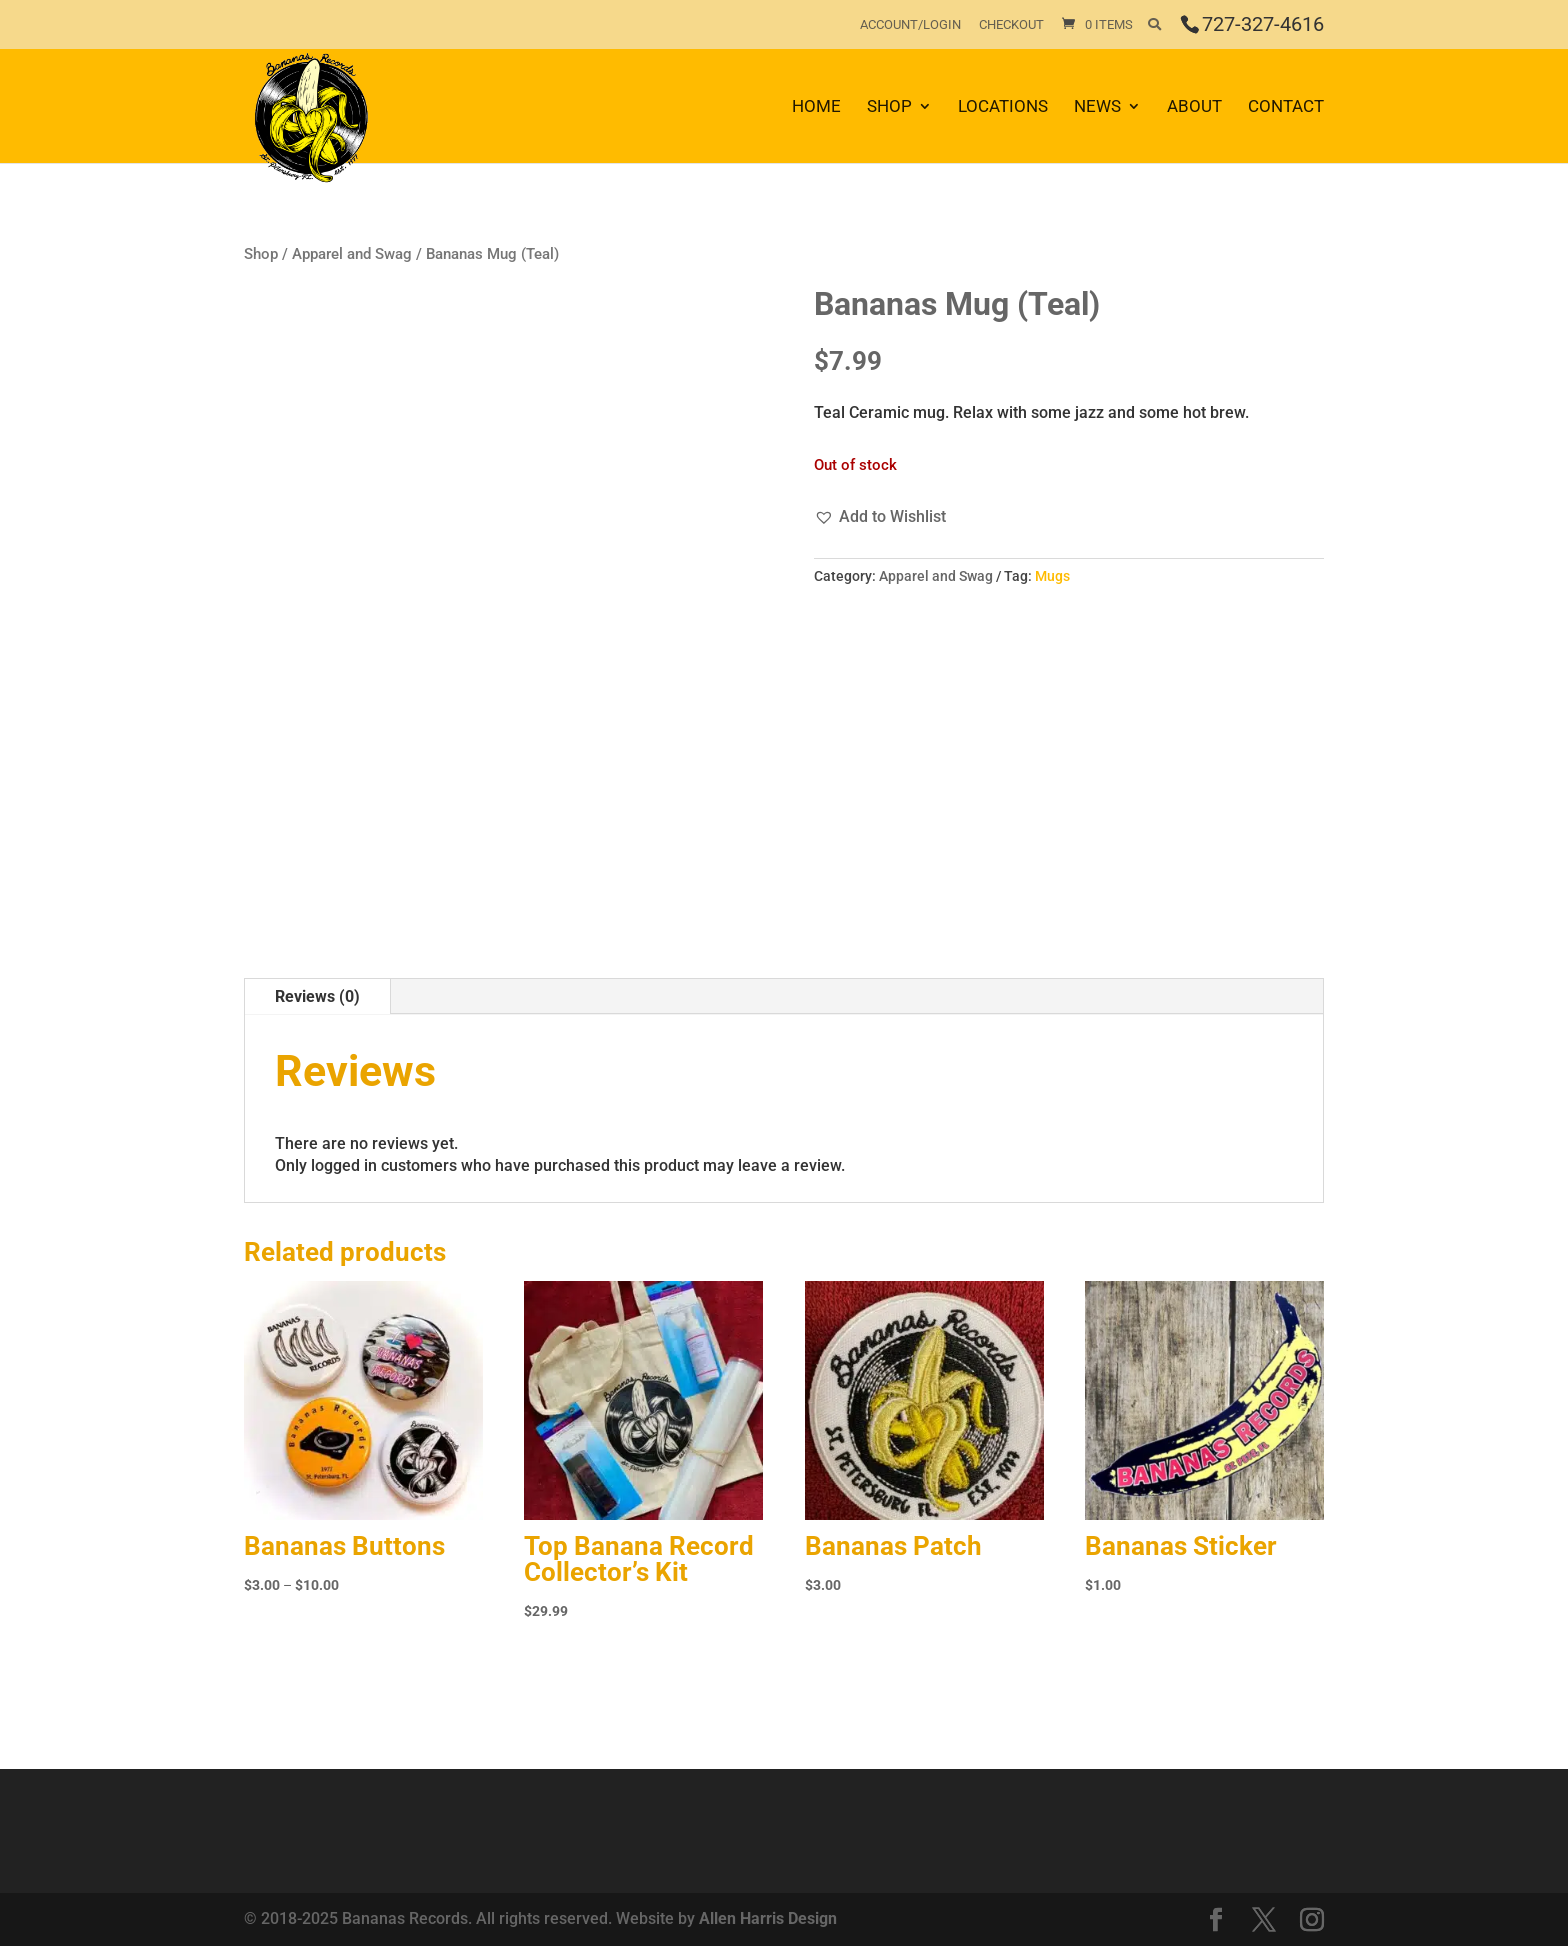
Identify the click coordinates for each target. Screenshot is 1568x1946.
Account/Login (910, 25)
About (1194, 107)
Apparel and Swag (352, 254)
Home (816, 107)
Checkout (1011, 25)
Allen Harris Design (768, 1918)
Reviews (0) (317, 996)
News (1097, 107)
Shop (889, 107)
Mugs (1052, 576)
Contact (1286, 107)
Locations (1003, 107)
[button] (880, 517)
